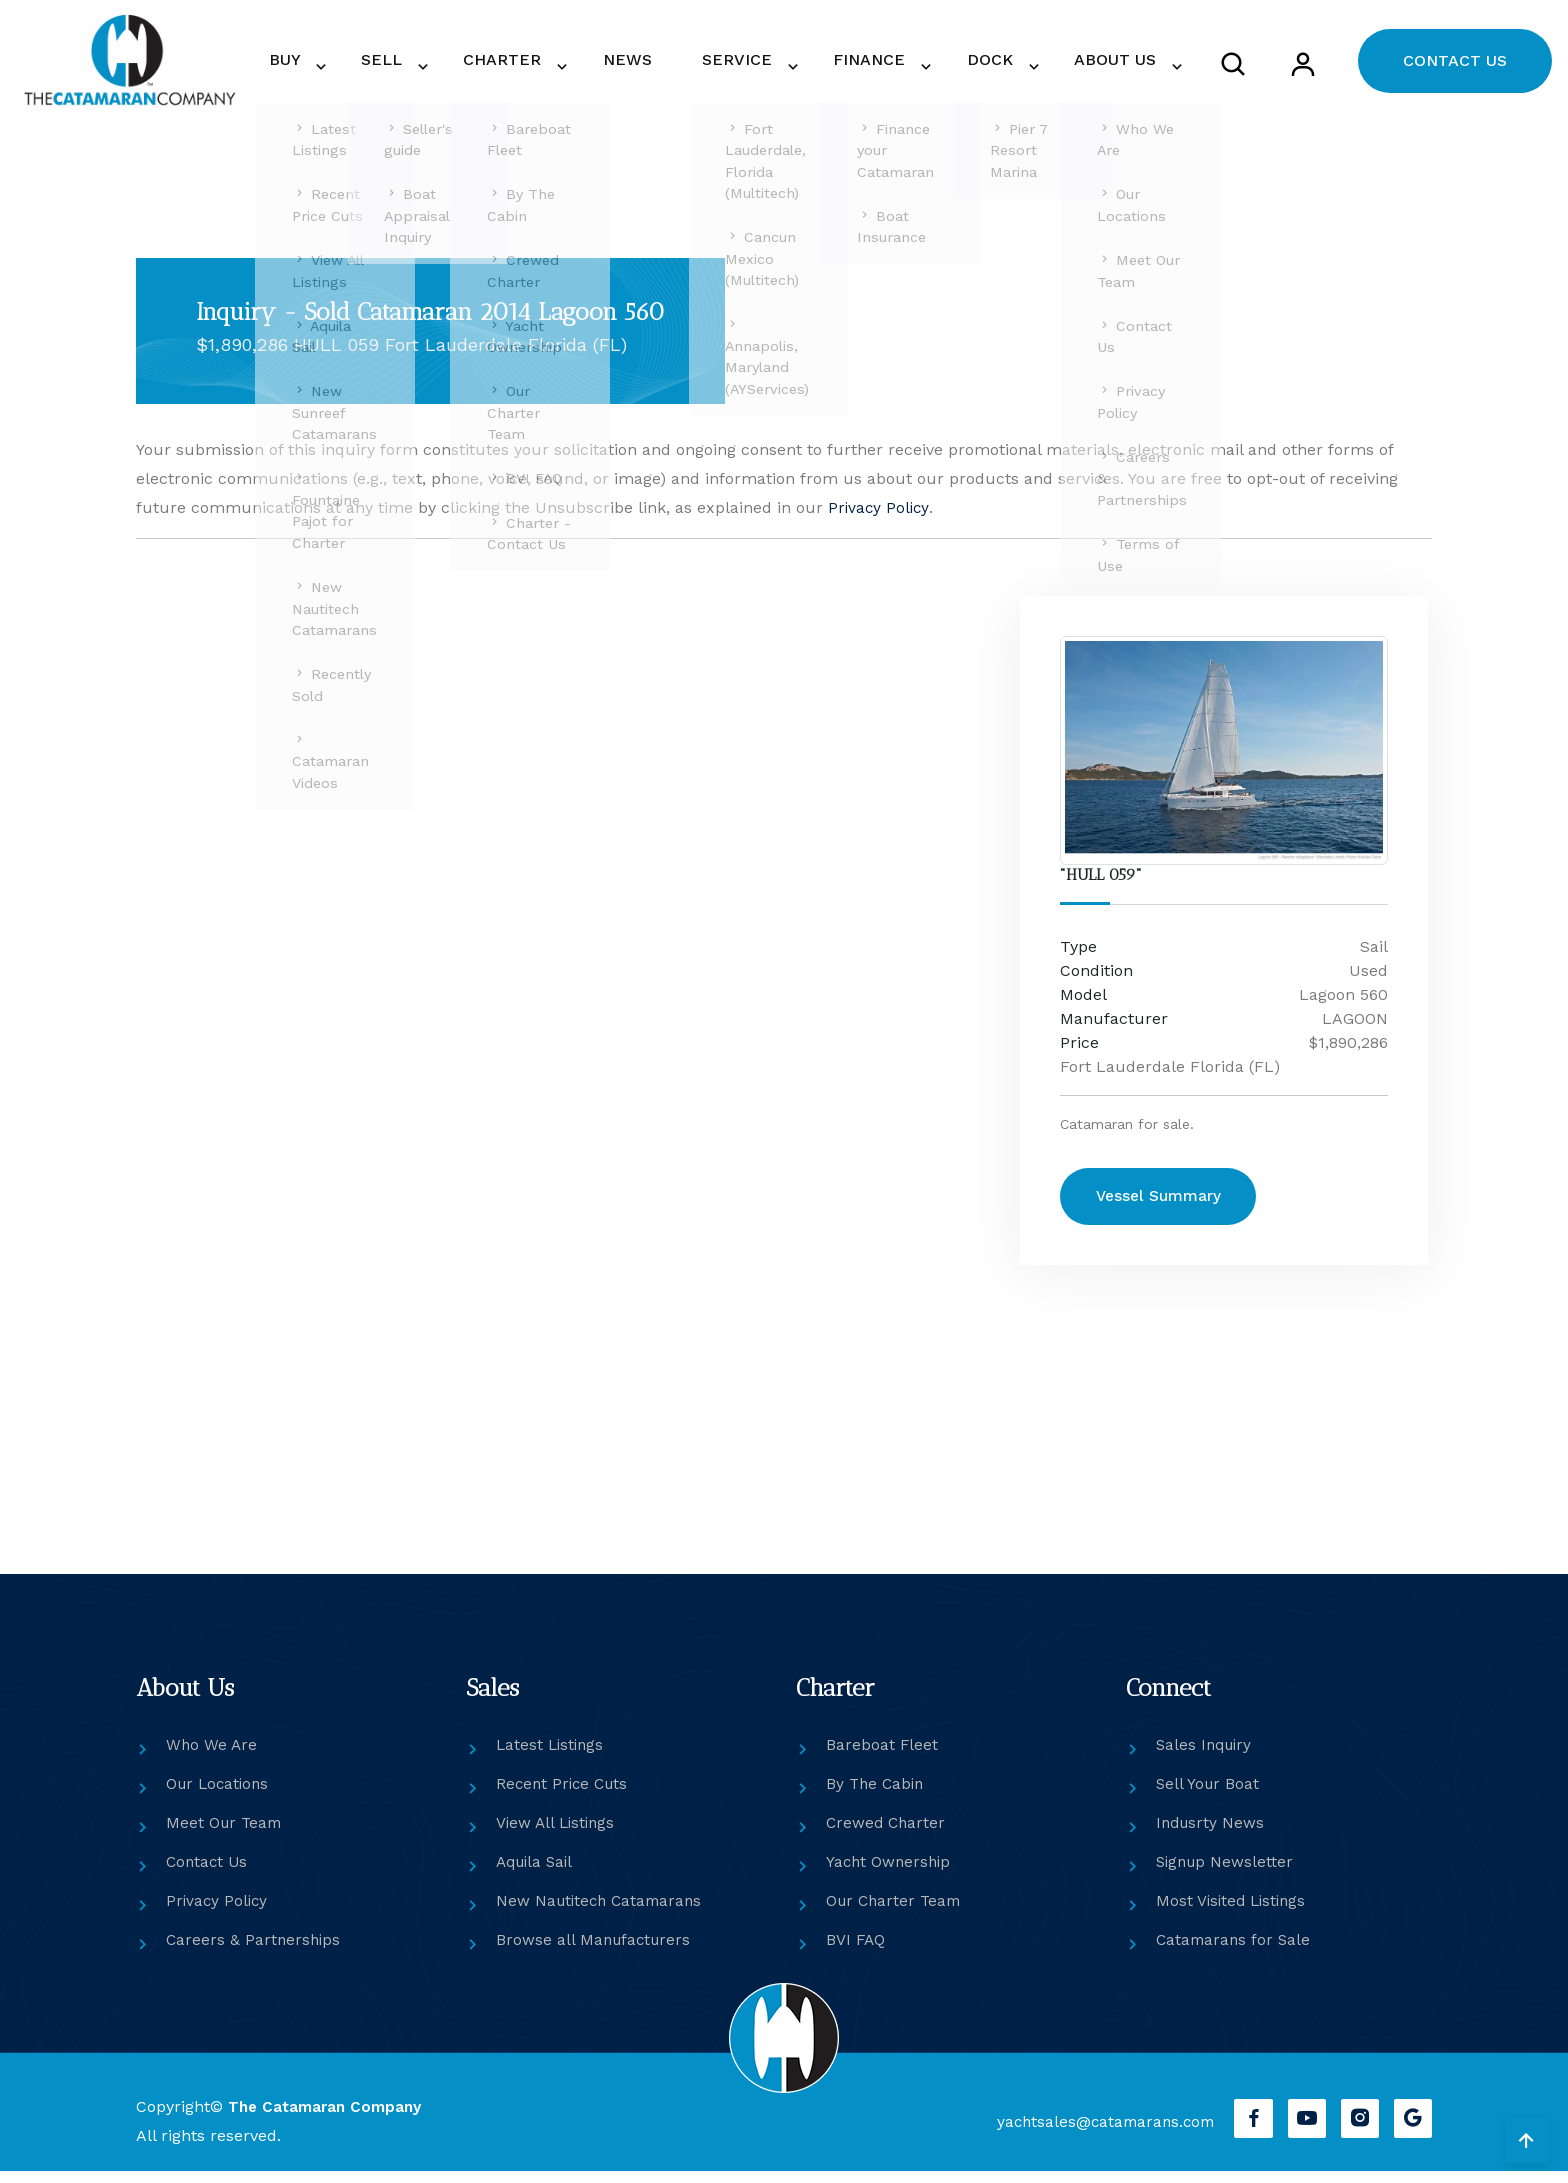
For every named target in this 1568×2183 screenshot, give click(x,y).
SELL (489, 65)
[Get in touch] (563, 1050)
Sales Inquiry (1206, 1756)
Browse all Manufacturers (596, 1951)
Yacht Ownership (890, 1873)
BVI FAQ (856, 1951)
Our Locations (220, 1795)
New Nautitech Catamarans (603, 1912)
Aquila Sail (537, 1873)
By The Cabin (877, 1795)
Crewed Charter (887, 1834)
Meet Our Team (226, 1834)
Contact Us (208, 1873)
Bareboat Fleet (882, 1756)
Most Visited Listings (1234, 1912)
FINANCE (904, 65)
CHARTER (594, 65)
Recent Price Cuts (565, 1795)
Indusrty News (1212, 1834)
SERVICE (787, 65)
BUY (407, 65)
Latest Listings (552, 1756)
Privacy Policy (880, 519)
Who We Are (212, 1756)
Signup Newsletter (1227, 1873)
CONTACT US (1455, 66)
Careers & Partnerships (255, 1951)
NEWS (701, 65)
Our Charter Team (896, 1912)
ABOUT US (1119, 65)
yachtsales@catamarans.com (1094, 2133)
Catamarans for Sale (1235, 1951)
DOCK (1009, 65)
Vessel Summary (1169, 1211)
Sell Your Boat (1209, 1795)
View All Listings (558, 1834)
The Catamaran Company (328, 2118)
